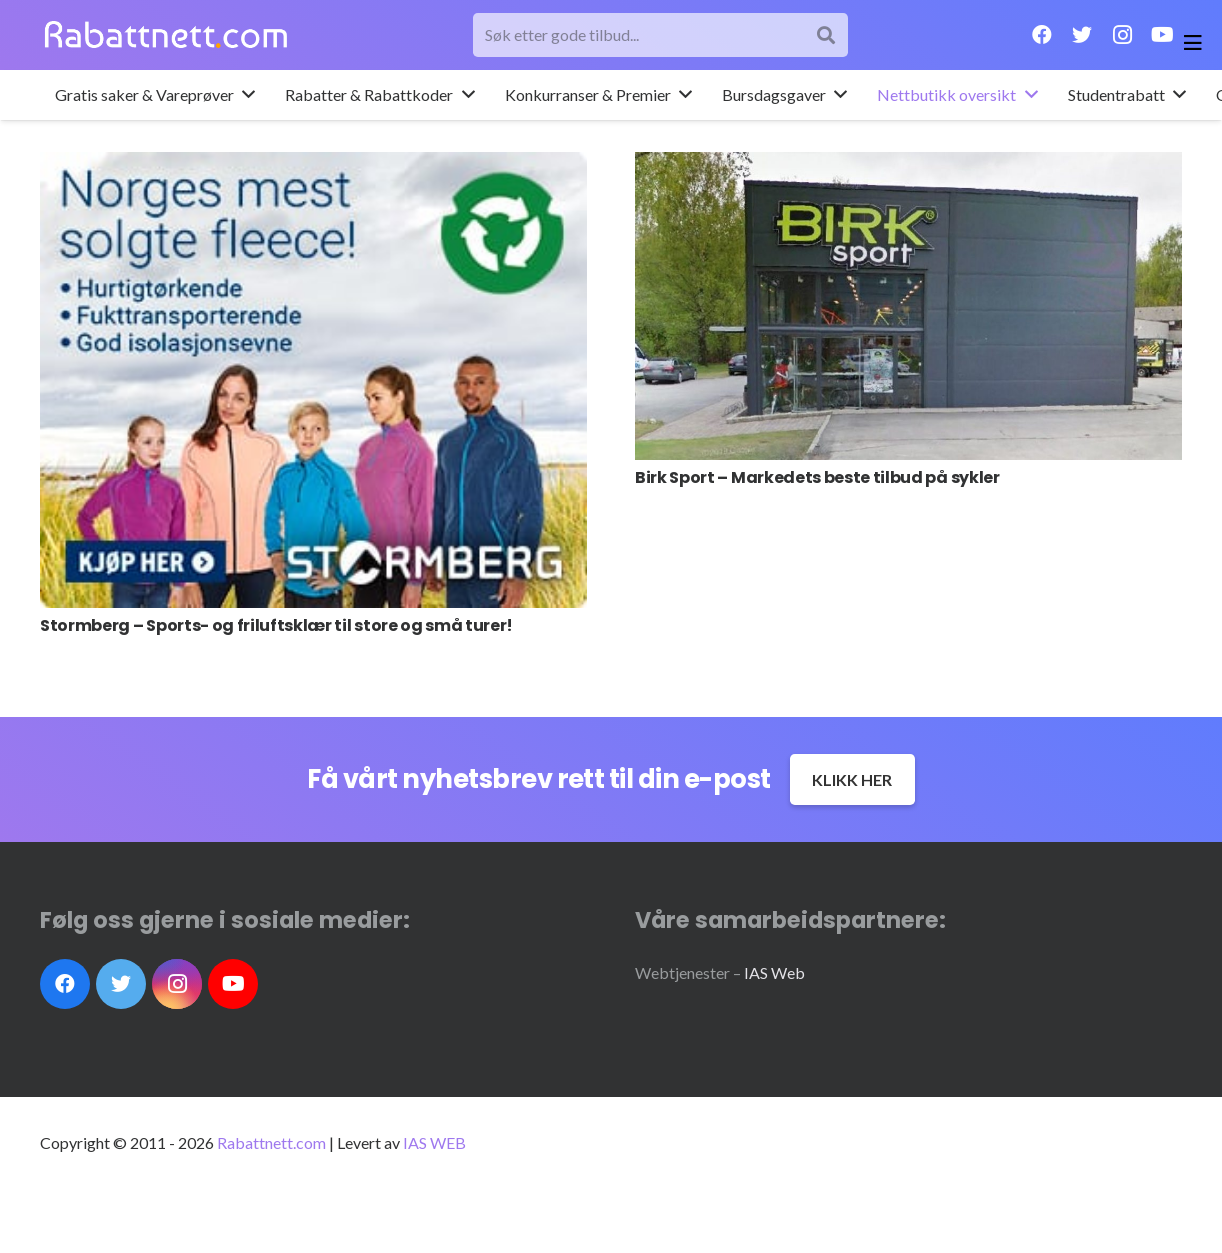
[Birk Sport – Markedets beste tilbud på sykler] (908, 306)
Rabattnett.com (271, 1142)
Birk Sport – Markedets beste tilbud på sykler (817, 477)
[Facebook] (1042, 35)
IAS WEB (434, 1142)
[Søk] (826, 35)
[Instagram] (1122, 35)
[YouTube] (1162, 35)
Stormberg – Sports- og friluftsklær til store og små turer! (276, 625)
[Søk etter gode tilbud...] (661, 35)
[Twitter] (1082, 35)
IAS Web (774, 972)
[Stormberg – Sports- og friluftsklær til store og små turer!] (313, 380)
